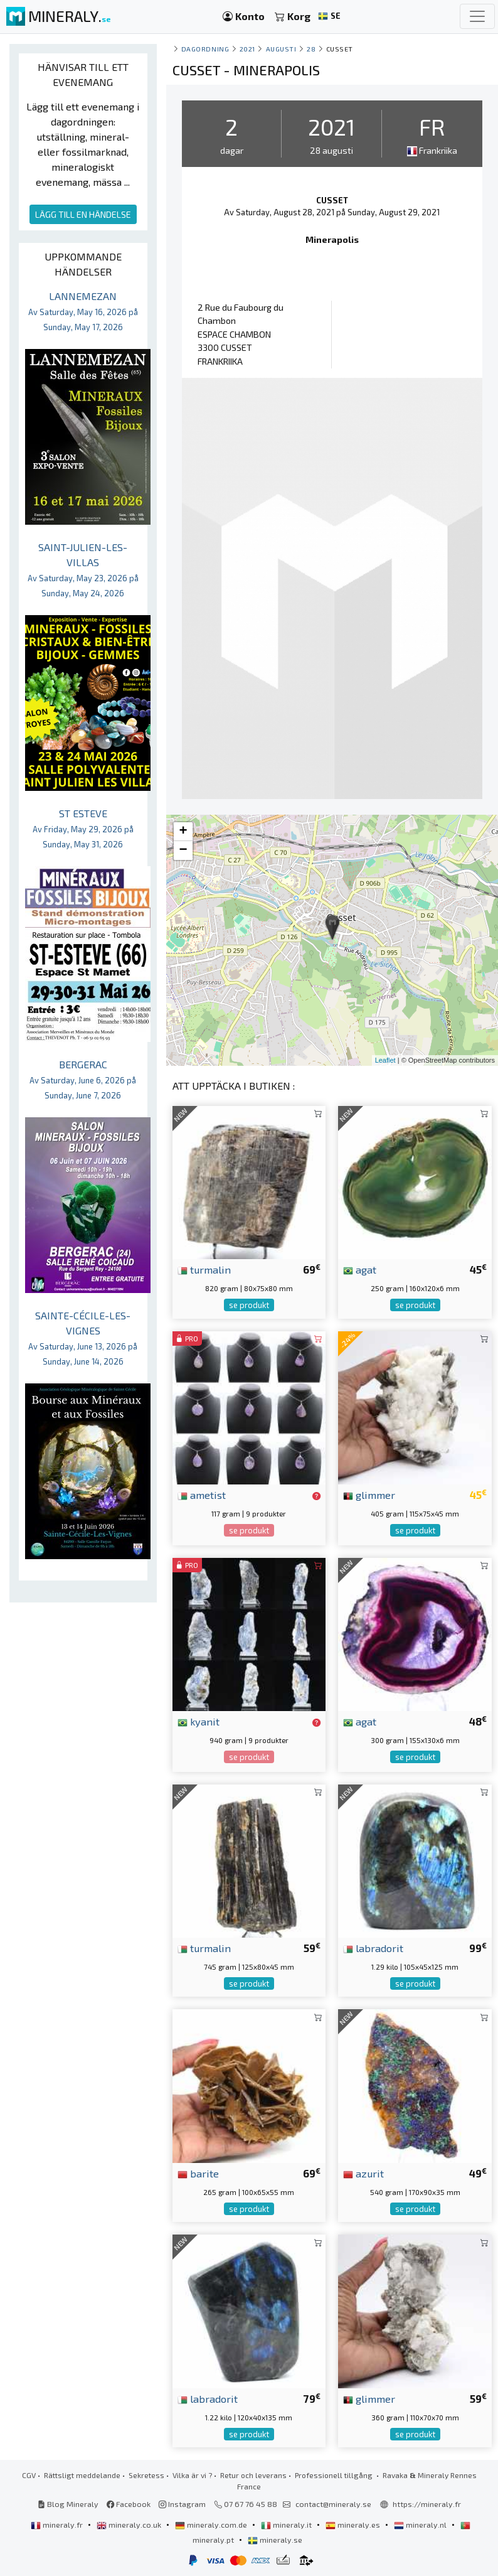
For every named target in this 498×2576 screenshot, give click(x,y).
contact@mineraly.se (333, 2503)
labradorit (373, 1947)
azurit (363, 2173)
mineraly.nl (421, 2524)
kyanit (198, 1721)
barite (198, 2173)
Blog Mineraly (68, 2503)
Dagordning (205, 49)
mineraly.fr (58, 2524)
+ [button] (183, 831)
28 (311, 49)
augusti (281, 49)
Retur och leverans (253, 2475)
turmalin (204, 1269)
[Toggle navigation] (477, 16)
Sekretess (146, 2475)
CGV (29, 2475)
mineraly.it (287, 2524)
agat (359, 1269)
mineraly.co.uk (130, 2524)
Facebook (129, 2503)
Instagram (182, 2503)
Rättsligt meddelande (82, 2475)
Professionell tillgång (334, 2475)
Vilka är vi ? (192, 2475)
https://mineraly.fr (427, 2503)
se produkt (249, 1305)
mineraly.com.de (212, 2524)
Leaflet (385, 1060)
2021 (247, 49)
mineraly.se (275, 2539)
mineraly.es (354, 2524)
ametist (201, 1494)
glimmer (369, 1494)
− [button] (183, 850)
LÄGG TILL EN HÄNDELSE (83, 214)
